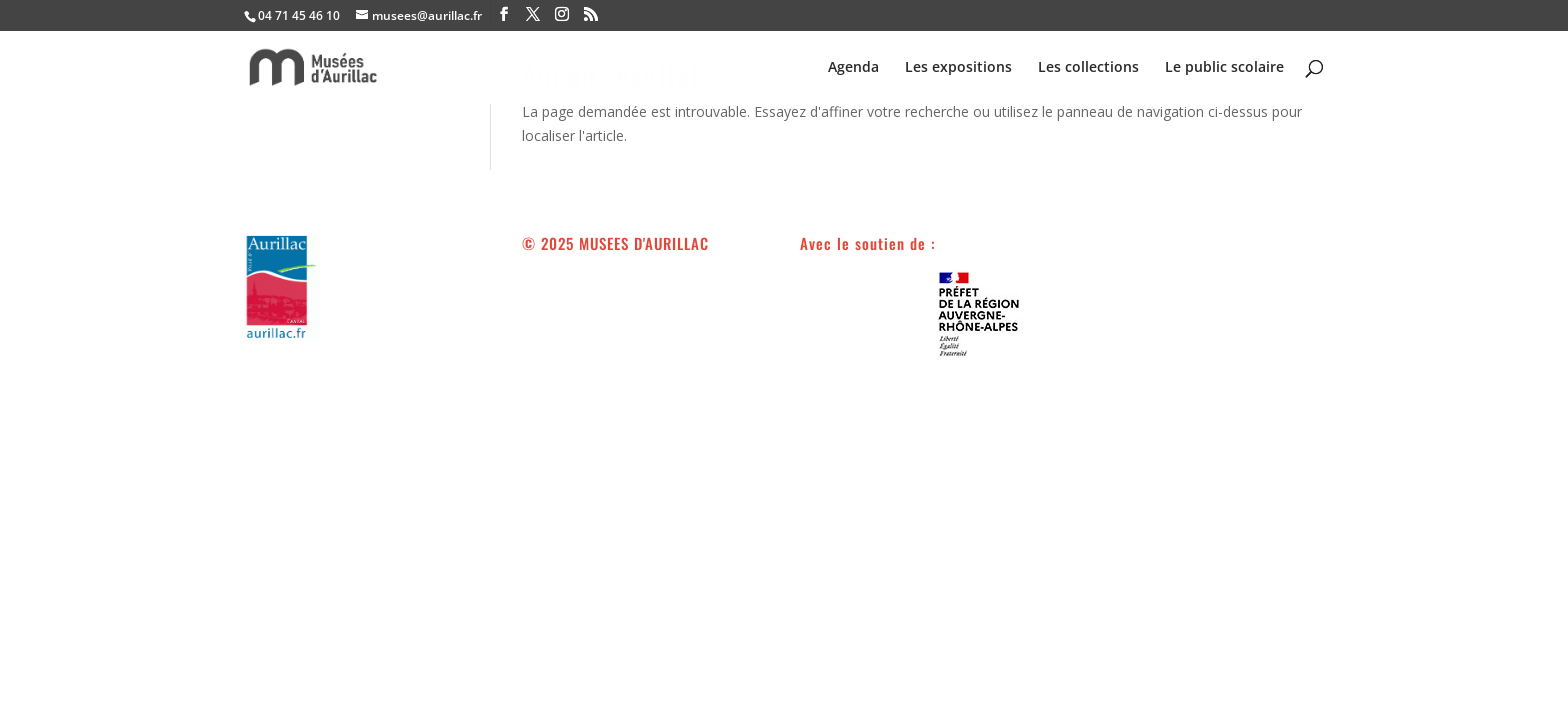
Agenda (853, 68)
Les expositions (958, 68)
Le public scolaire (1224, 68)
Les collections (1088, 68)
